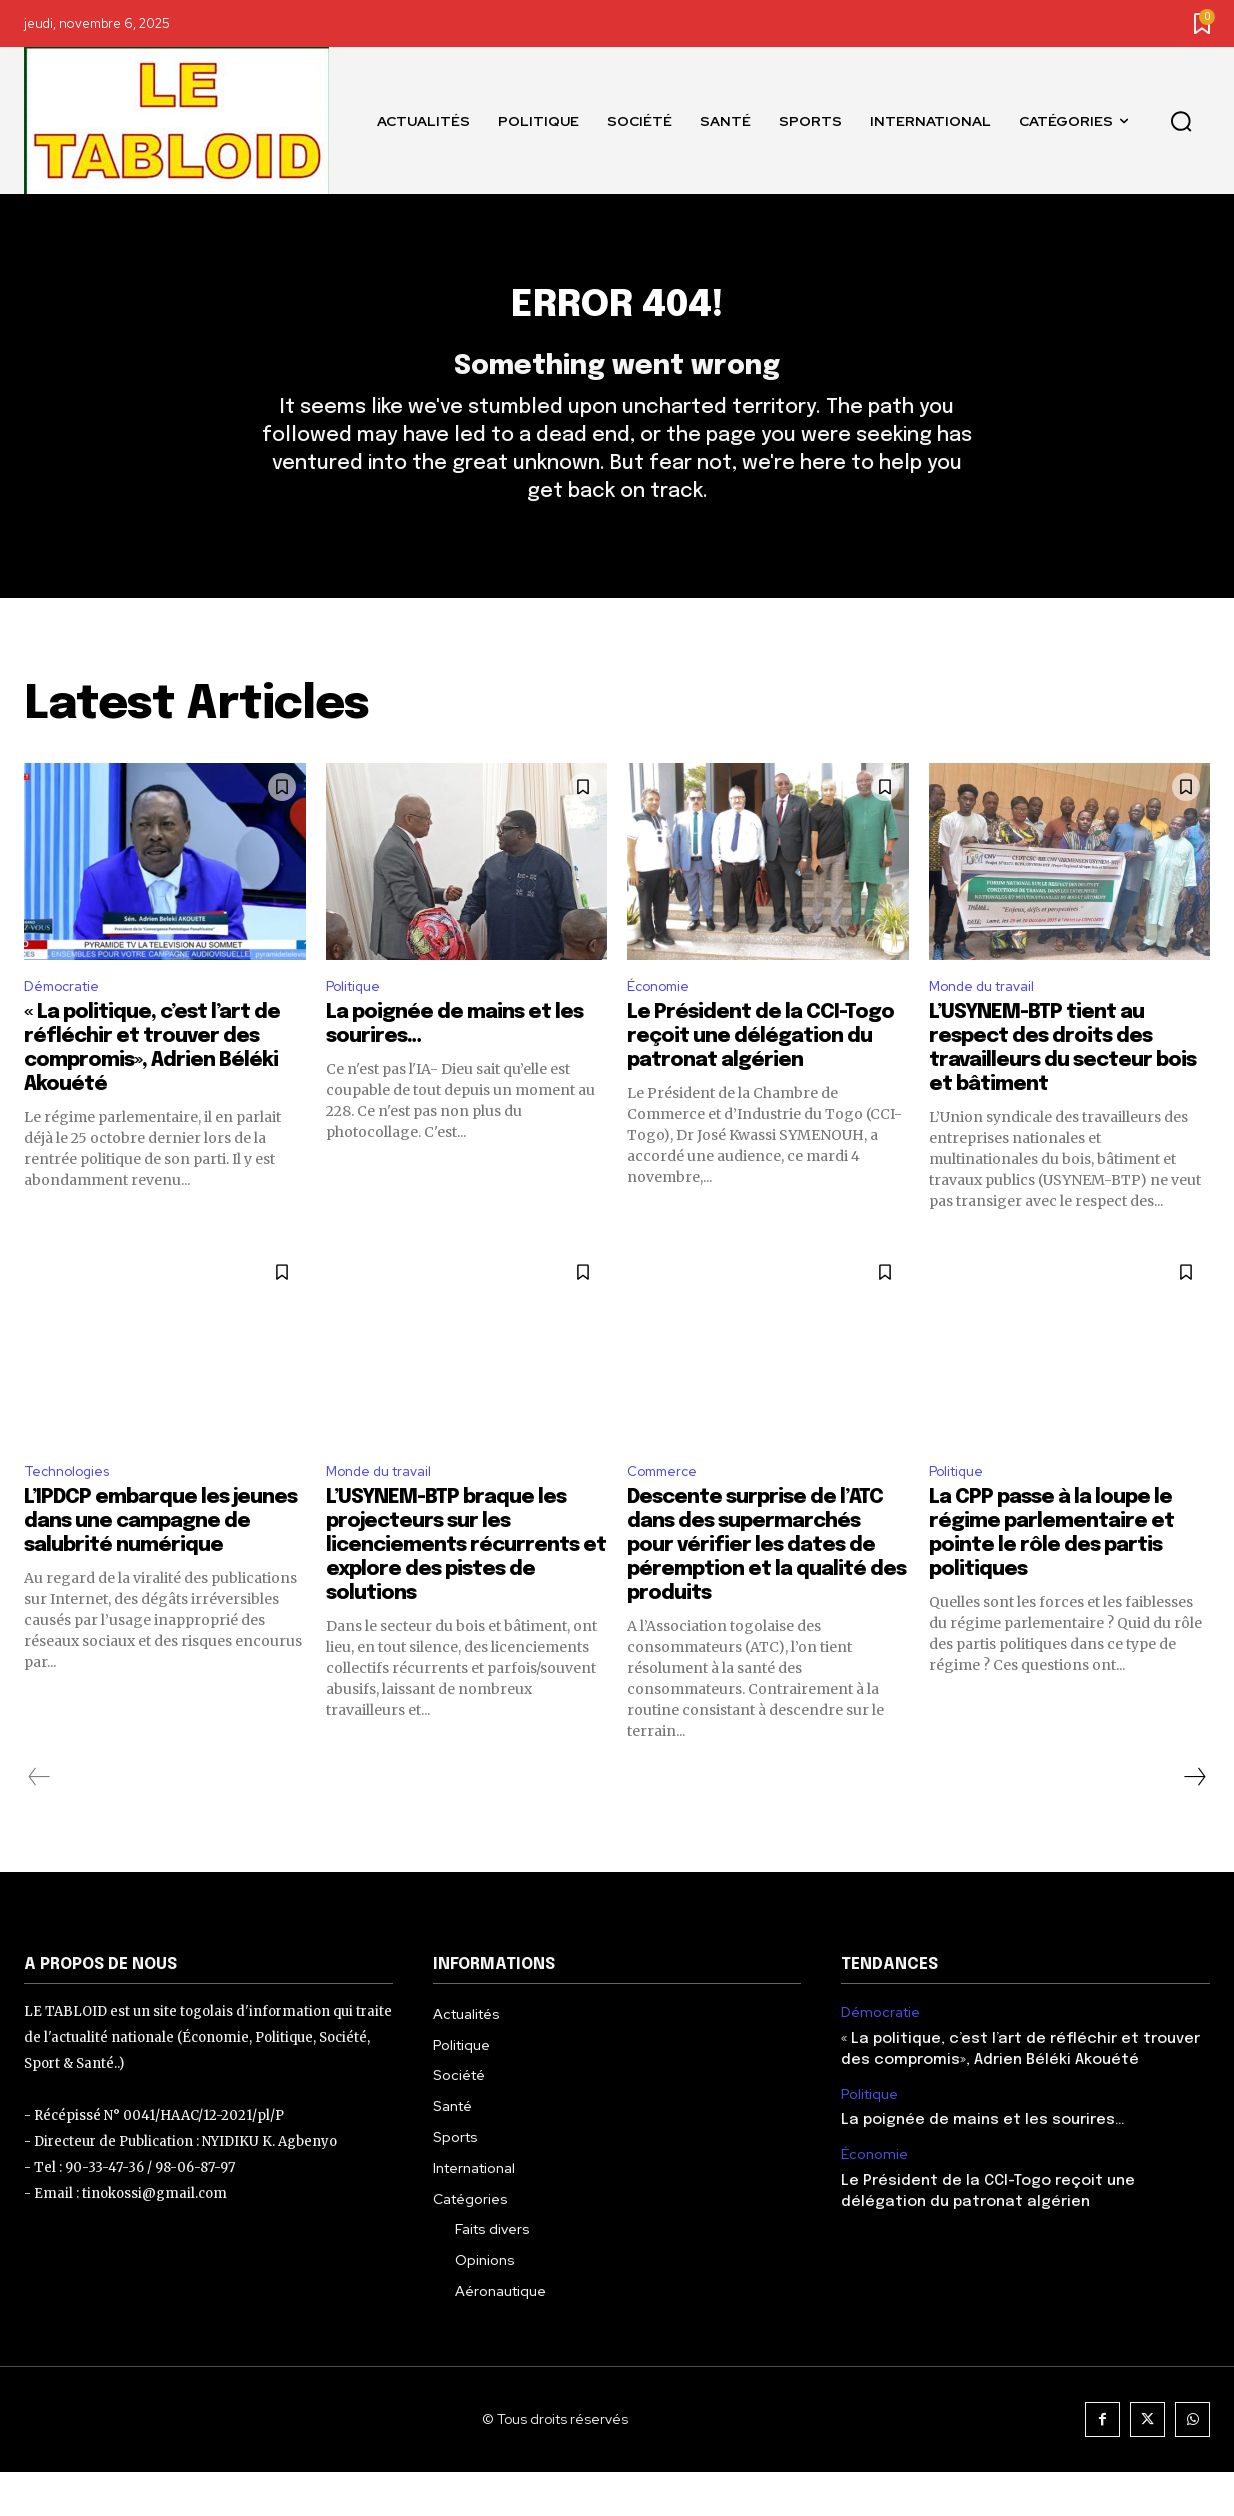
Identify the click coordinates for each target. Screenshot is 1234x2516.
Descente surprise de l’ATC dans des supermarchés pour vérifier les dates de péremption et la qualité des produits (766, 1590)
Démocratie (67, 1023)
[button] (1181, 121)
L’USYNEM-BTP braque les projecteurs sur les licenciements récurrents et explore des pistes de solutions (466, 1590)
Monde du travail (990, 1023)
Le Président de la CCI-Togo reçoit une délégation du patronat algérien (760, 1076)
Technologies (73, 1513)
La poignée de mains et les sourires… (983, 2165)
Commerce (666, 1513)
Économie (663, 1023)
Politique (358, 1023)
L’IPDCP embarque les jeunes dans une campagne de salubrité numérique (160, 1566)
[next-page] (1194, 1822)
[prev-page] (39, 1822)
